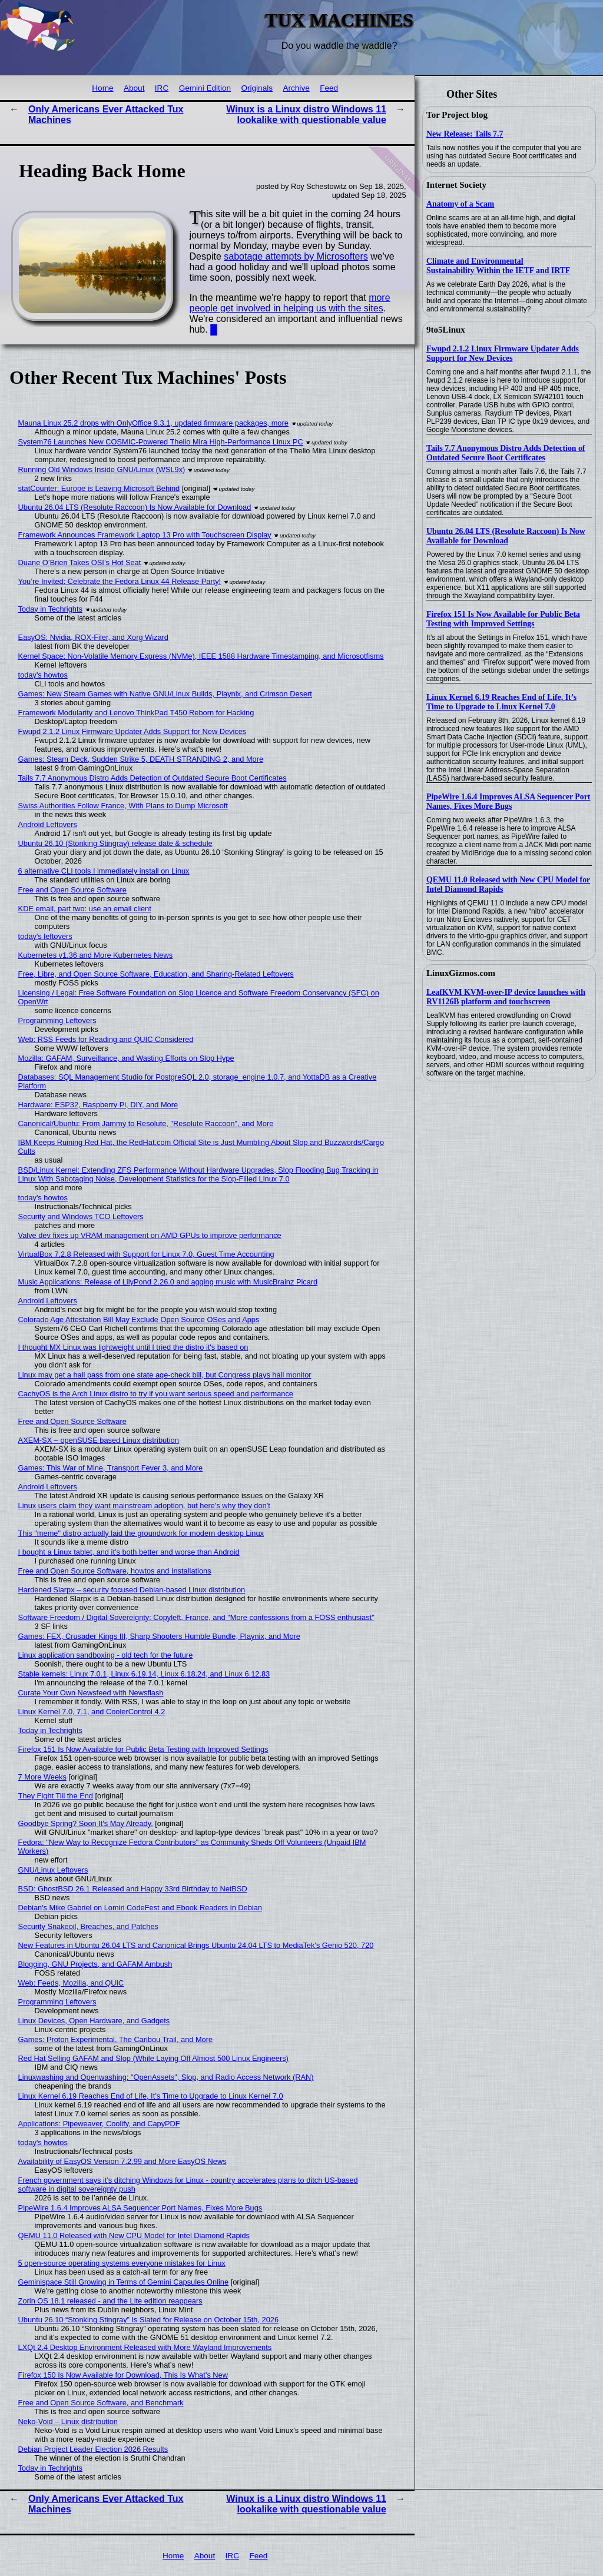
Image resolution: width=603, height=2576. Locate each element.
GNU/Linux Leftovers (53, 1869)
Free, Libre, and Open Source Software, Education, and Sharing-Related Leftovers (156, 974)
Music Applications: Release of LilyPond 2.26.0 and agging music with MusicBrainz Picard (168, 1281)
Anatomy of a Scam (460, 204)
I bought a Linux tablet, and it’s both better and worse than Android (129, 1552)
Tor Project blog (457, 114)
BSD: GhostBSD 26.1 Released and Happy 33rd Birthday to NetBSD (132, 1888)
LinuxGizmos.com (460, 973)
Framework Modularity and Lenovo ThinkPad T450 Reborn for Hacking (136, 712)
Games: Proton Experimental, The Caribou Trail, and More (115, 2039)
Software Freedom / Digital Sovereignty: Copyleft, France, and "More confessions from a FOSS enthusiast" (196, 1617)
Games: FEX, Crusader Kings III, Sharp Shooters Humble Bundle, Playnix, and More (159, 1636)
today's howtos (43, 674)
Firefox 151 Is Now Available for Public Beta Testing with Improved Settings (503, 619)
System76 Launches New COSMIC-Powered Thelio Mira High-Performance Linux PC (160, 441)
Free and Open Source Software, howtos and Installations (114, 1570)
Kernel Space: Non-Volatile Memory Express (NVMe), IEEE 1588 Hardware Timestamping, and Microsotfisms (201, 656)
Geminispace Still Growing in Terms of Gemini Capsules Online (123, 2282)
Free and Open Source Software (72, 889)
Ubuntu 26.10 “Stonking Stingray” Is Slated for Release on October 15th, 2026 (148, 2319)
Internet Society (456, 185)
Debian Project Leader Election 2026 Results (93, 2449)
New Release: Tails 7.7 (464, 134)
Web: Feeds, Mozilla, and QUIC (71, 1983)
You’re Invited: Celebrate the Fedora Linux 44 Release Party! (119, 581)
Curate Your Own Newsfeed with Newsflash (91, 1692)
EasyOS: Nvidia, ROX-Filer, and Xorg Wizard (93, 637)
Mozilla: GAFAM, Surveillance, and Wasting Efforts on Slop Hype (126, 1058)
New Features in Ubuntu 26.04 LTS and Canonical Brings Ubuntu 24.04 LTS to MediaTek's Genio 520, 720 (196, 1945)
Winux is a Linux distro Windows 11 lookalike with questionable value (306, 114)
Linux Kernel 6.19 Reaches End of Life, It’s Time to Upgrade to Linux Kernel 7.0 (501, 702)
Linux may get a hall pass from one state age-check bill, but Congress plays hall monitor (165, 1374)
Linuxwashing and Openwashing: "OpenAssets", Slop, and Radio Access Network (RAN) (166, 2077)
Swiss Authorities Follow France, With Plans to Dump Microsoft (123, 805)
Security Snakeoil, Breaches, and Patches (88, 1926)
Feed (329, 88)
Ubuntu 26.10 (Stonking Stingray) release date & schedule (115, 843)
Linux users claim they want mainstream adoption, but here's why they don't (144, 1505)
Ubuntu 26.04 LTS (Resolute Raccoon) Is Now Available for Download (505, 536)
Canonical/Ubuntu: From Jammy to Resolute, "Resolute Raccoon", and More (146, 1123)
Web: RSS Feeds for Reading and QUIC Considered (106, 1039)
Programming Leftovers (57, 1020)
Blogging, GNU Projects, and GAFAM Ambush (95, 1964)
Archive (296, 88)
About (134, 88)
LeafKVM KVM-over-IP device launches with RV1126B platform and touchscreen (505, 997)
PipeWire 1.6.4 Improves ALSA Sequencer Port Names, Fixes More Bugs (508, 801)
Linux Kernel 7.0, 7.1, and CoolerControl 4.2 (91, 1711)
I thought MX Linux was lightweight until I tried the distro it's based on (133, 1347)
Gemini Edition (205, 88)
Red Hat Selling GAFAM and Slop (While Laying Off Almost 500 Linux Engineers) (153, 2058)
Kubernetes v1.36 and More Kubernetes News (95, 955)
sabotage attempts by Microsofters (296, 256)
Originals (257, 88)
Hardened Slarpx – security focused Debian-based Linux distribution (132, 1589)
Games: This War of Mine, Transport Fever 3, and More (110, 1467)
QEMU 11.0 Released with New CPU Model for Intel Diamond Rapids (134, 2235)
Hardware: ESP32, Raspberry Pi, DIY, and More (98, 1104)
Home (102, 88)
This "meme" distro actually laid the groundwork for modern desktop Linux (141, 1533)
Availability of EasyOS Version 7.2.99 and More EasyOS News (122, 2161)
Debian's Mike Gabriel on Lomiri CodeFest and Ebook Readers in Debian (140, 1907)
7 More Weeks (42, 1776)
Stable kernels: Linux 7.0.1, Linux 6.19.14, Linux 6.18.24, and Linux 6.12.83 (144, 1673)
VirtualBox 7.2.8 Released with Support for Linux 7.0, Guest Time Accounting (146, 1254)
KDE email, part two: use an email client (84, 908)
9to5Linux (445, 329)
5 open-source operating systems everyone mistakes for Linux (122, 2263)
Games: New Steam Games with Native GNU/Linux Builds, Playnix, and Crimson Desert (165, 693)
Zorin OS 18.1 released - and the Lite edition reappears (110, 2300)
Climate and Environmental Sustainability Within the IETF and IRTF (498, 266)
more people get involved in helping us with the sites (290, 303)
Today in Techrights (50, 609)
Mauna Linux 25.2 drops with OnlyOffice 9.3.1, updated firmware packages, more (153, 423)
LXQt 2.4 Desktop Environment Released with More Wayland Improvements (145, 2347)
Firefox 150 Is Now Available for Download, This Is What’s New (123, 2375)
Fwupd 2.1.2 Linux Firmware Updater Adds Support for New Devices (502, 353)
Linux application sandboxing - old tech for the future (105, 1655)
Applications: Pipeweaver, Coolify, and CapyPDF (99, 2123)
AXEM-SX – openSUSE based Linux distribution (98, 1440)
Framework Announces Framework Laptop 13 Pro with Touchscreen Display (144, 534)
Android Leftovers (47, 824)
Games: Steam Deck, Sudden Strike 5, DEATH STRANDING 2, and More (141, 759)
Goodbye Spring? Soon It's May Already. (85, 1823)
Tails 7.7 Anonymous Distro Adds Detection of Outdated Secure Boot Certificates (505, 453)
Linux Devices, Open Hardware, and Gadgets (94, 2020)
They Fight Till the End (55, 1795)
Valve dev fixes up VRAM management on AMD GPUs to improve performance (149, 1235)
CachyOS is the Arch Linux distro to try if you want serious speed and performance (155, 1393)
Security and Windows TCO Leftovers (81, 1216)
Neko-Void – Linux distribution (68, 2421)
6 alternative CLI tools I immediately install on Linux (104, 871)
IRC (161, 88)
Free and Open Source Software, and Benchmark (101, 2402)
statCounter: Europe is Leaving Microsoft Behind (99, 488)
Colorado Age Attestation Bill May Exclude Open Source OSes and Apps (139, 1319)
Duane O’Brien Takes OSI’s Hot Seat (79, 562)
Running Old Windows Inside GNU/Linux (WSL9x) (101, 469)
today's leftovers (45, 936)
